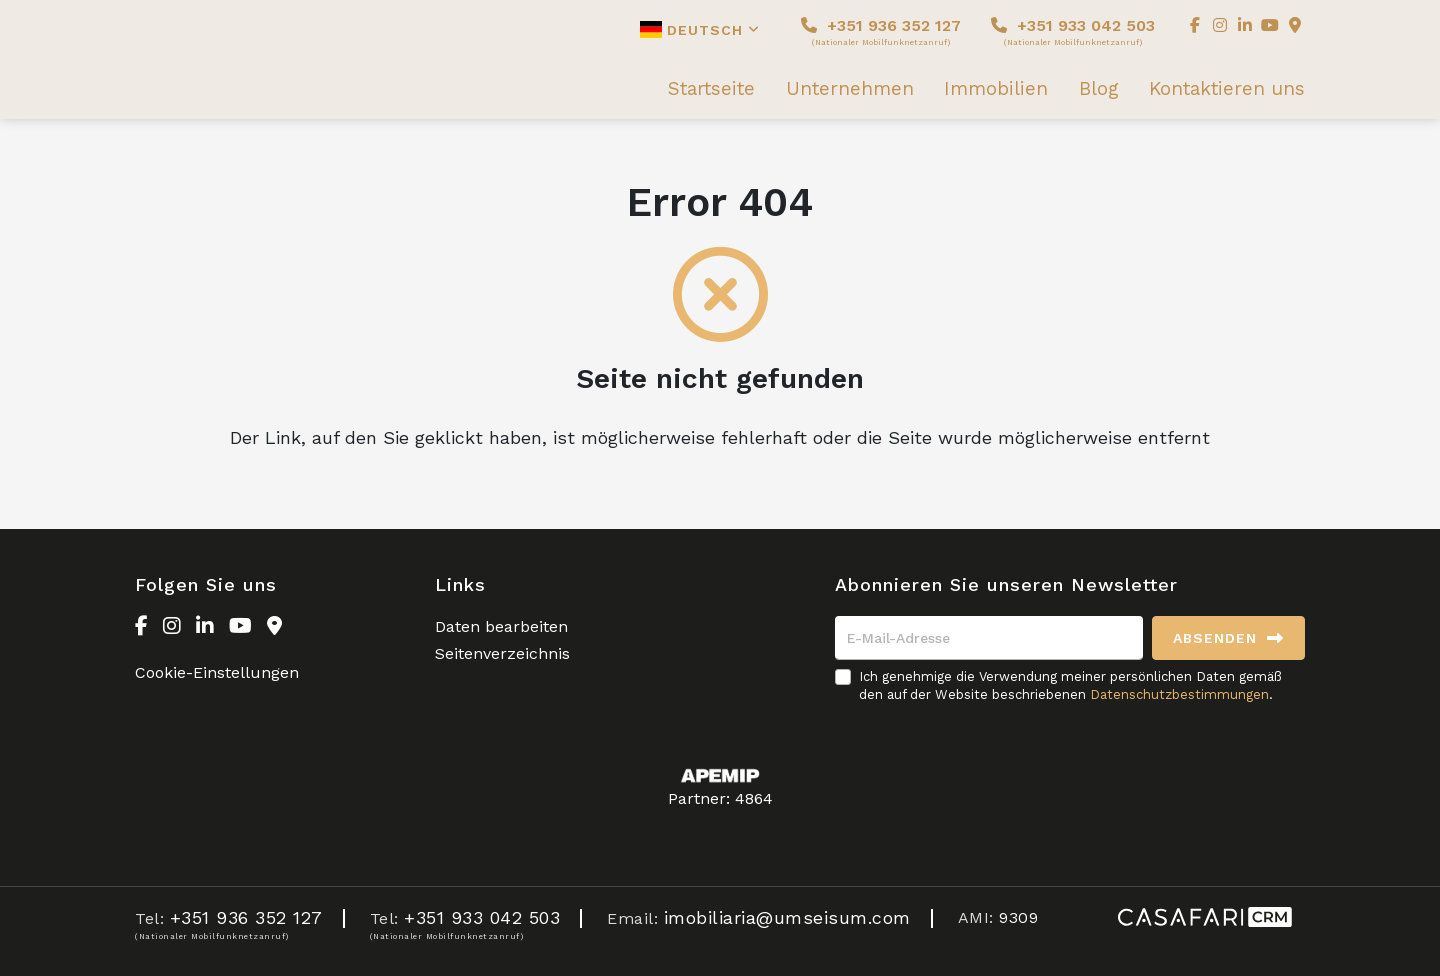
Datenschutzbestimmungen (1179, 694)
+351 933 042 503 (1073, 31)
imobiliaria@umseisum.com (787, 917)
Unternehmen (850, 89)
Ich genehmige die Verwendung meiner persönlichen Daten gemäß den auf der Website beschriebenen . (1070, 685)
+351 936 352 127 (881, 31)
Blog (1099, 89)
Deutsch (700, 29)
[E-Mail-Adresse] (989, 638)
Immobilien (996, 89)
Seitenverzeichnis (502, 653)
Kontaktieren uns (1227, 89)
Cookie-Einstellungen (217, 672)
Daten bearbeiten (501, 626)
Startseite (711, 89)
